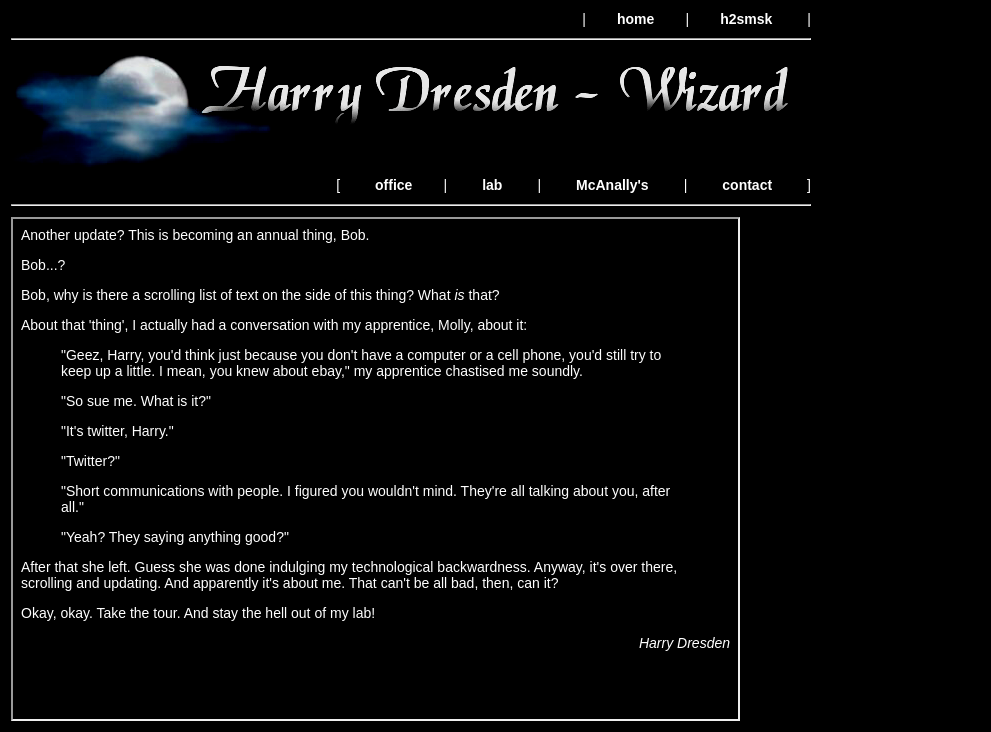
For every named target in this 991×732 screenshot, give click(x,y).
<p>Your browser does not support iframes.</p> (375, 469)
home (635, 19)
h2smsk (746, 19)
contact (747, 185)
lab (492, 185)
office (393, 185)
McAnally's (612, 185)
